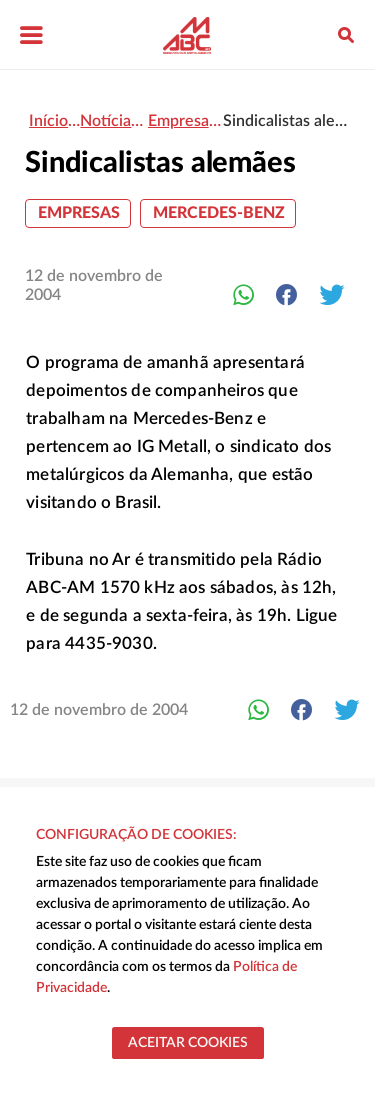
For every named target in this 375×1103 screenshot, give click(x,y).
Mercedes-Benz (219, 213)
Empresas (79, 213)
